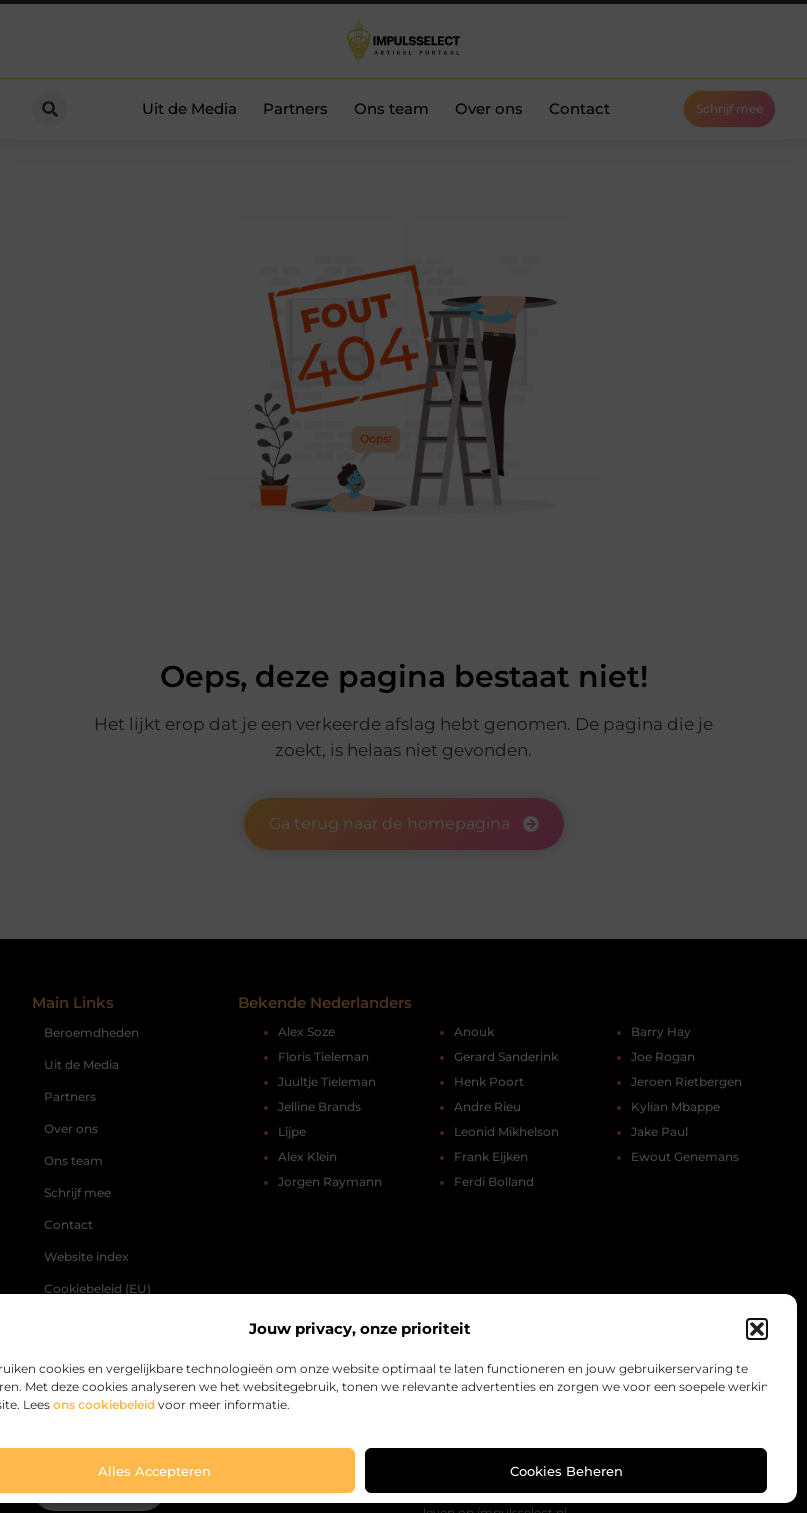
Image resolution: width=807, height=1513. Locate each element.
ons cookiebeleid (104, 1404)
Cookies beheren (566, 1471)
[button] (757, 1329)
